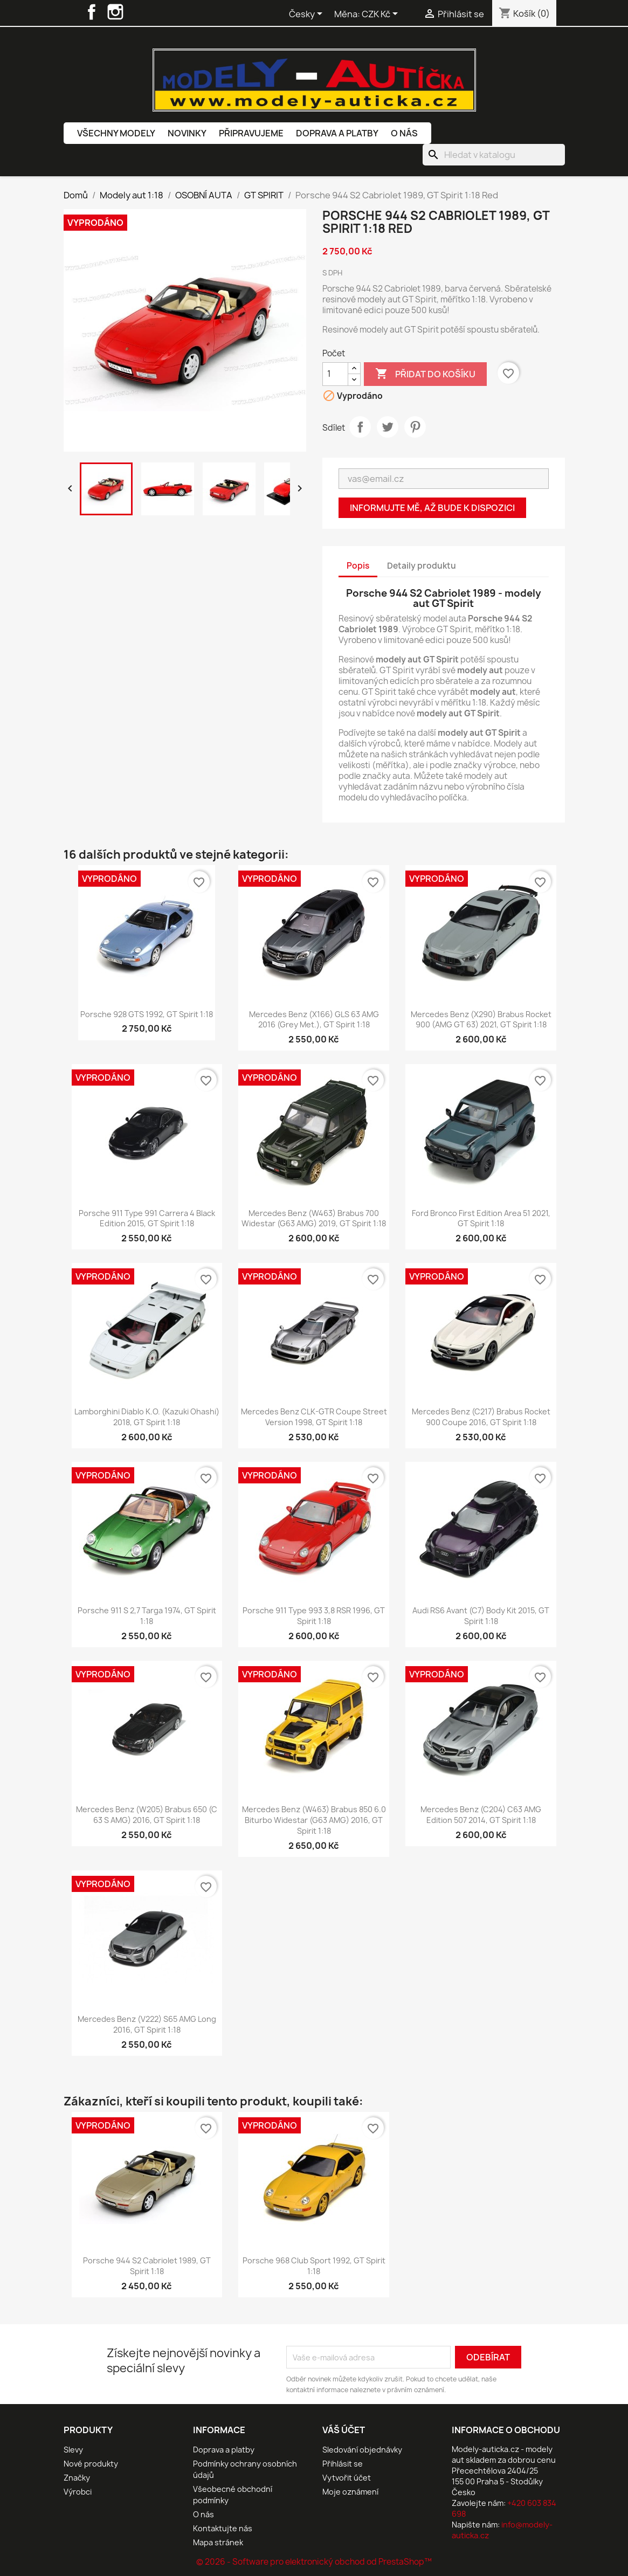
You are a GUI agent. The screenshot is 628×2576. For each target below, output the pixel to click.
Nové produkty (91, 2463)
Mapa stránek (218, 2542)
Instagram (115, 12)
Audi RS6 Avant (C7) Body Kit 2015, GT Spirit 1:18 (480, 1615)
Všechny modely (116, 133)
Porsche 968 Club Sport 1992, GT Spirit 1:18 (314, 2265)
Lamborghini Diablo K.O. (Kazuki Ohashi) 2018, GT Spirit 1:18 (146, 1416)
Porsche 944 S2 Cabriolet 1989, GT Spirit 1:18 (147, 2265)
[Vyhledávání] (494, 154)
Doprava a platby (337, 133)
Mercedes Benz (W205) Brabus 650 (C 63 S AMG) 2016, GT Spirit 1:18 (146, 1814)
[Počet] (335, 374)
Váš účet (343, 2430)
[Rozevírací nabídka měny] (382, 14)
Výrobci (78, 2492)
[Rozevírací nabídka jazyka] (307, 14)
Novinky (187, 133)
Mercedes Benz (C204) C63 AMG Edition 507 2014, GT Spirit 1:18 (480, 1814)
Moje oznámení (350, 2492)
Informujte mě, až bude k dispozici (432, 508)
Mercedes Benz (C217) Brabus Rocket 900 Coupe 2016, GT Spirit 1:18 (481, 1416)
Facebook (91, 12)
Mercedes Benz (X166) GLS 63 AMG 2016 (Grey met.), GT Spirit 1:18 (314, 1019)
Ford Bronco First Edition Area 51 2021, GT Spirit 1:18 (481, 1218)
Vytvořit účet (346, 2478)
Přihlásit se (342, 2463)
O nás (404, 133)
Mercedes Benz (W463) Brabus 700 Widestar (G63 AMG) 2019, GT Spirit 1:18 (313, 1218)
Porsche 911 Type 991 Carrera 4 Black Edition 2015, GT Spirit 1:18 (147, 1218)
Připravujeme (251, 133)
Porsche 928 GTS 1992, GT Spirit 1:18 (146, 1014)
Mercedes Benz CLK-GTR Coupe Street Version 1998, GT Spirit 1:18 (314, 1416)
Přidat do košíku (425, 374)
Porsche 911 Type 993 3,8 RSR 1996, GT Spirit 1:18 (314, 1615)
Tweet (387, 427)
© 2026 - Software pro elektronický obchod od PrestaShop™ (314, 2561)
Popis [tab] (358, 565)
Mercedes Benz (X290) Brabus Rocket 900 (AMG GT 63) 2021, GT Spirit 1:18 (481, 1019)
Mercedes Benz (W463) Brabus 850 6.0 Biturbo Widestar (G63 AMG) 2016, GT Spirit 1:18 (314, 1820)
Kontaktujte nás (222, 2528)
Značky (77, 2478)
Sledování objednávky (362, 2449)
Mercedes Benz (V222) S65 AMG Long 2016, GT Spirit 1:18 (147, 2024)
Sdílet (360, 427)
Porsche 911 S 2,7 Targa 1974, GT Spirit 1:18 (147, 1615)
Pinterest (415, 427)
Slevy (73, 2449)
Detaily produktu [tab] (421, 565)
